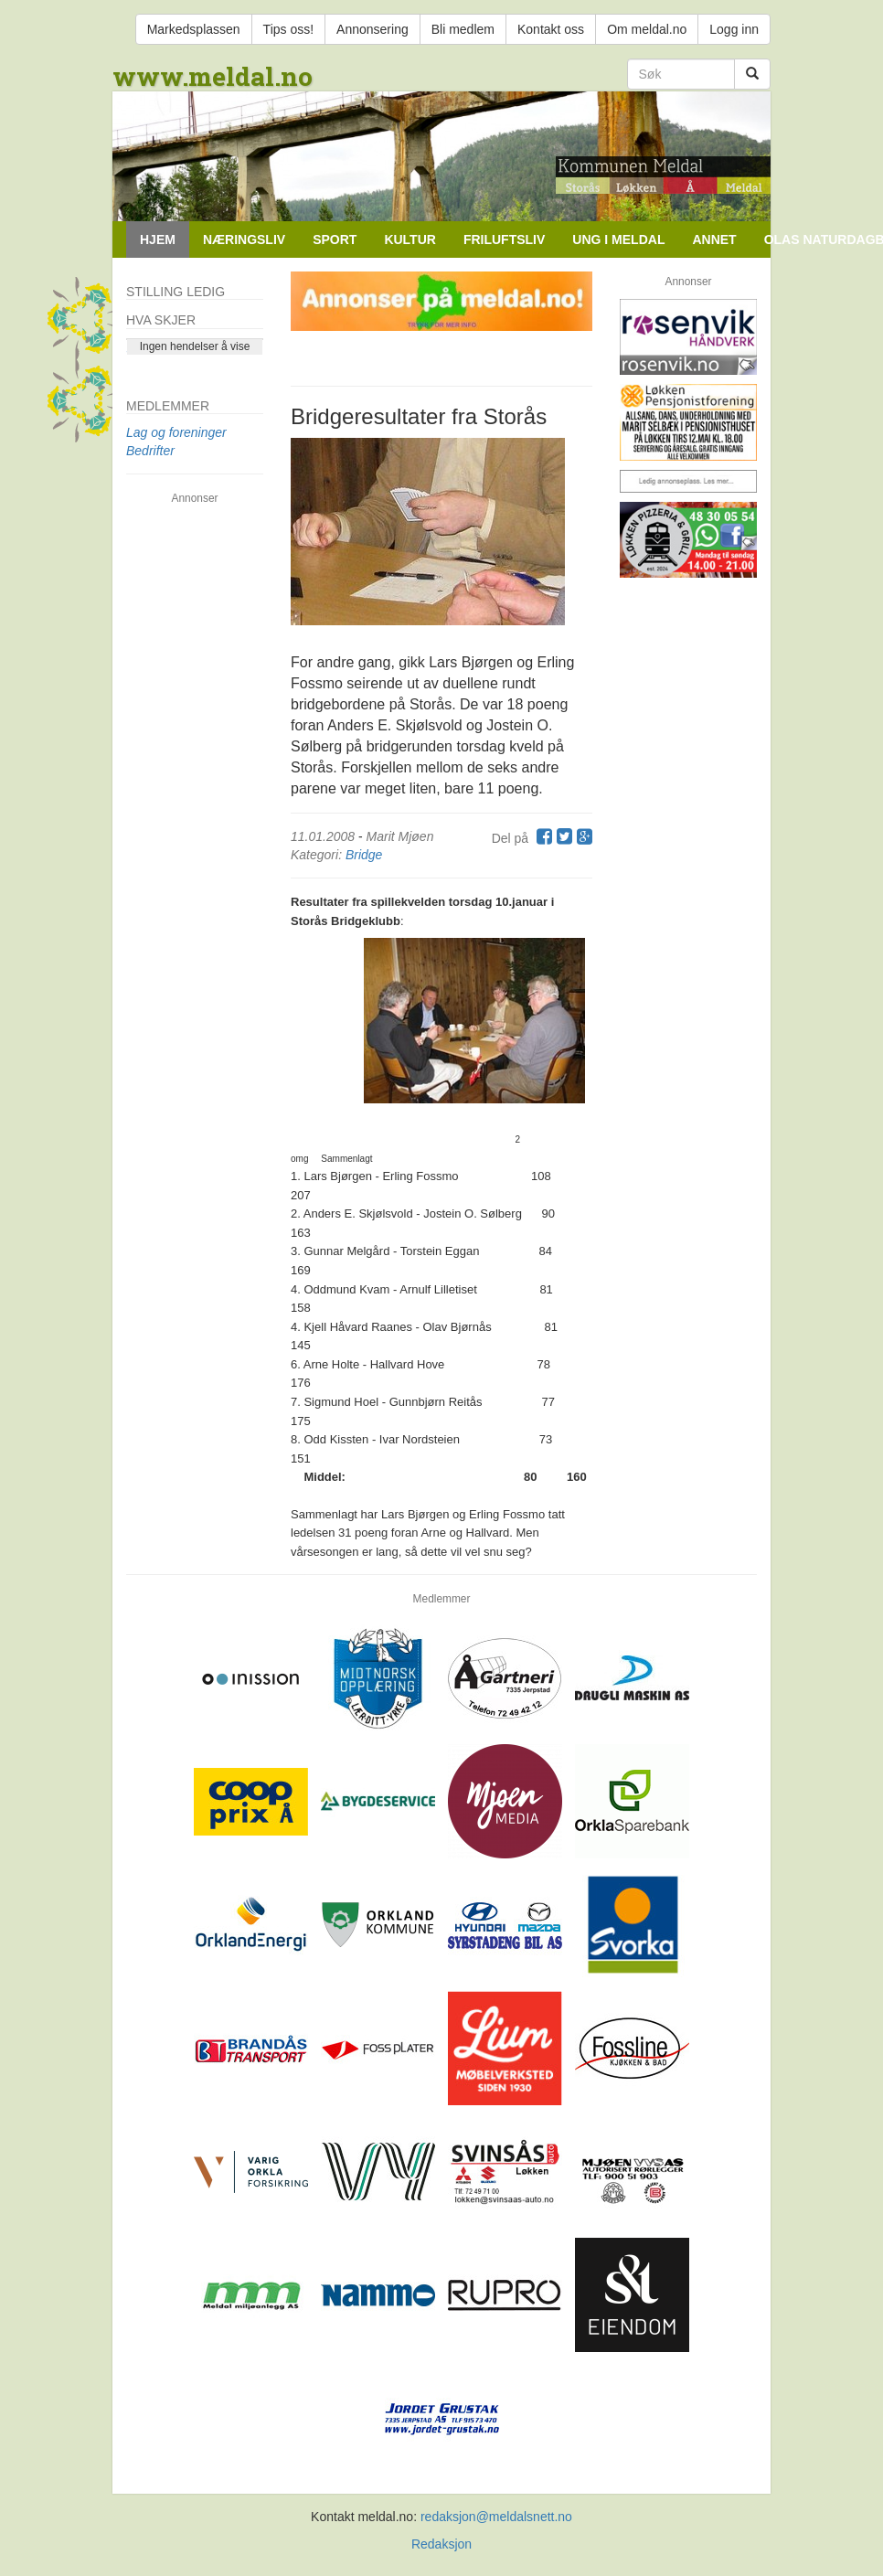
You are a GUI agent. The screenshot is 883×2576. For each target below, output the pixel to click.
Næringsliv (244, 239)
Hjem (158, 239)
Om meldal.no (646, 29)
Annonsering (372, 29)
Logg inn (734, 29)
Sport (334, 239)
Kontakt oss (550, 29)
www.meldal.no (212, 76)
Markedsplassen (193, 29)
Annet (714, 239)
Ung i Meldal (618, 239)
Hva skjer (161, 320)
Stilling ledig (175, 291)
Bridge (364, 854)
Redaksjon (441, 2544)
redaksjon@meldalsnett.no (496, 2516)
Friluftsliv (504, 239)
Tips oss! (288, 29)
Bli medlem (463, 29)
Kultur (410, 239)
